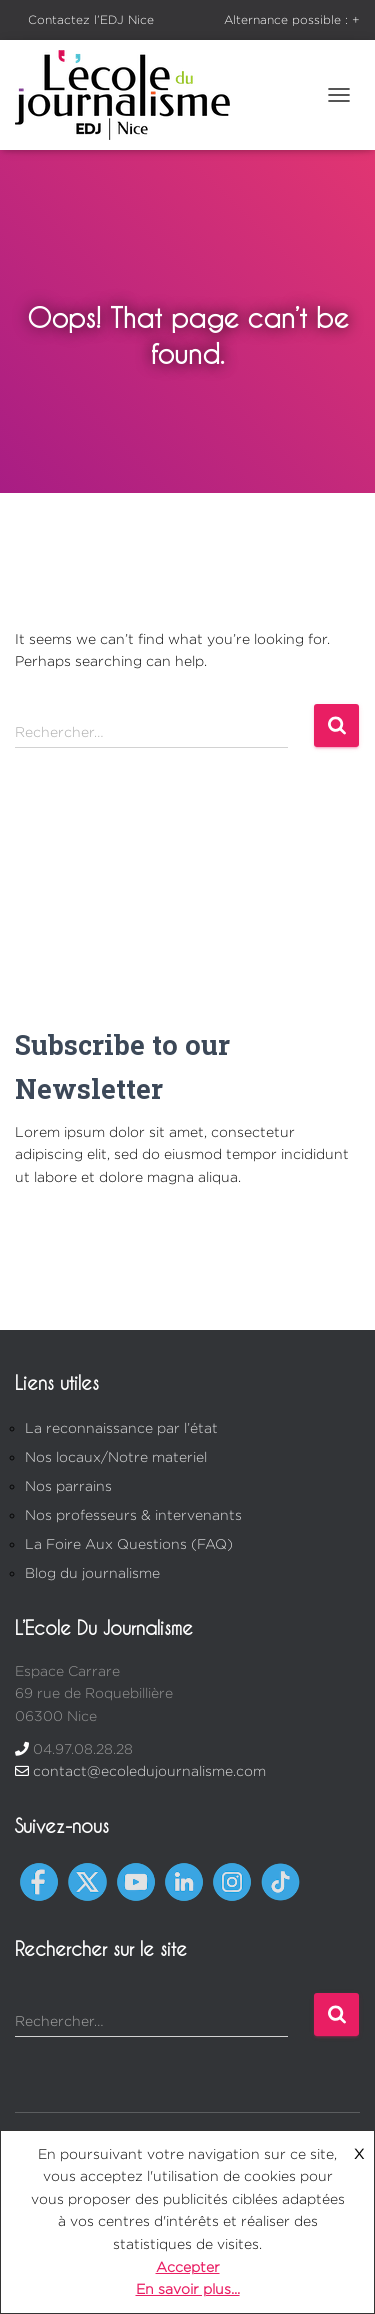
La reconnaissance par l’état (121, 1427)
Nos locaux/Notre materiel (116, 1456)
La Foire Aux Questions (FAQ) (129, 1543)
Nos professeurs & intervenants (133, 1514)
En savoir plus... (188, 2288)
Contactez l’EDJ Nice (91, 19)
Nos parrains (68, 1485)
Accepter (188, 2266)
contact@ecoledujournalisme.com (149, 1770)
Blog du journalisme (92, 1572)
